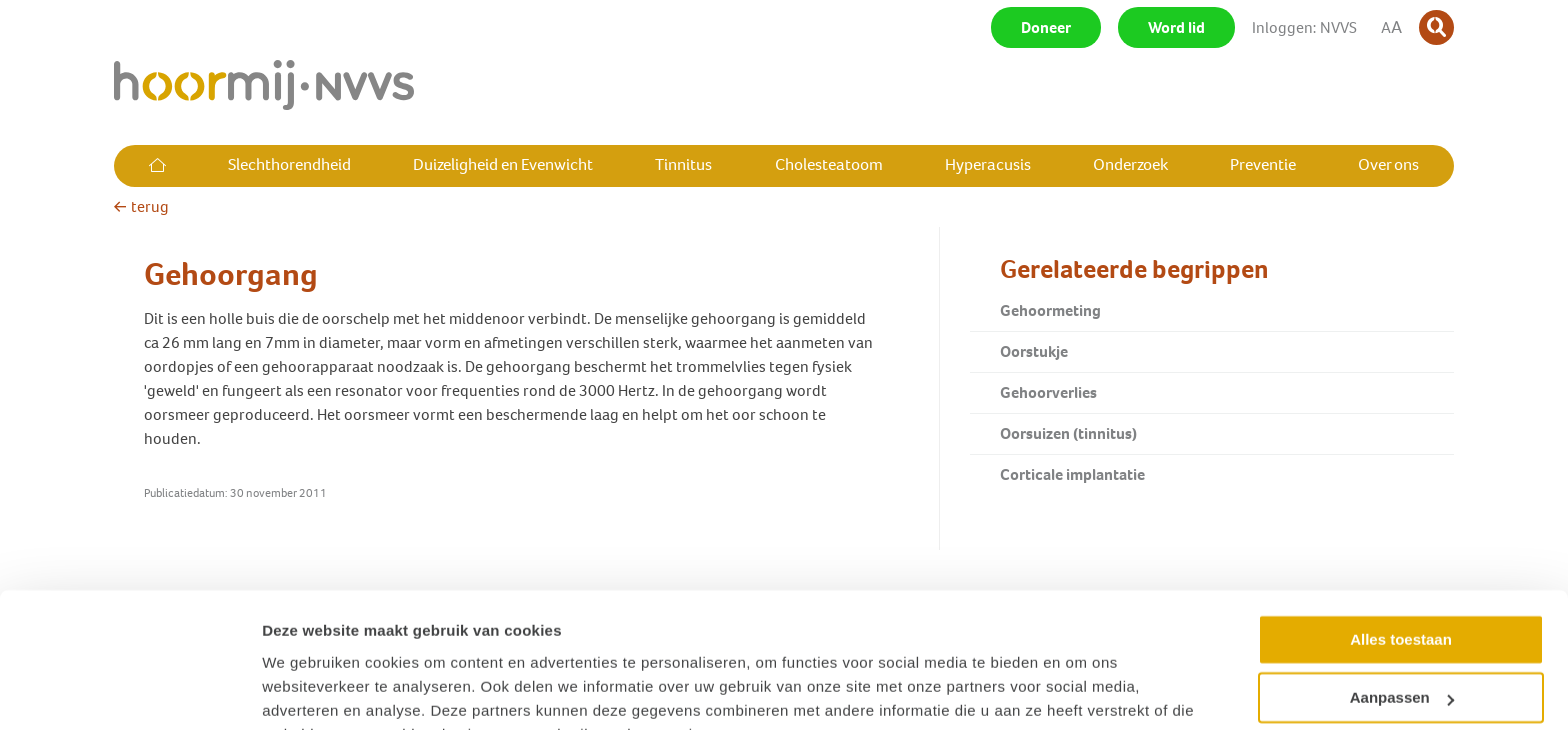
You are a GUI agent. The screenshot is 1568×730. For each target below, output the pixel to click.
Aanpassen (1402, 598)
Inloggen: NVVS (1304, 27)
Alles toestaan (1401, 540)
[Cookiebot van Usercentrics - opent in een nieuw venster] (129, 691)
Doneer (1046, 27)
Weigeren (1400, 657)
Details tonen (309, 690)
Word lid (1176, 27)
